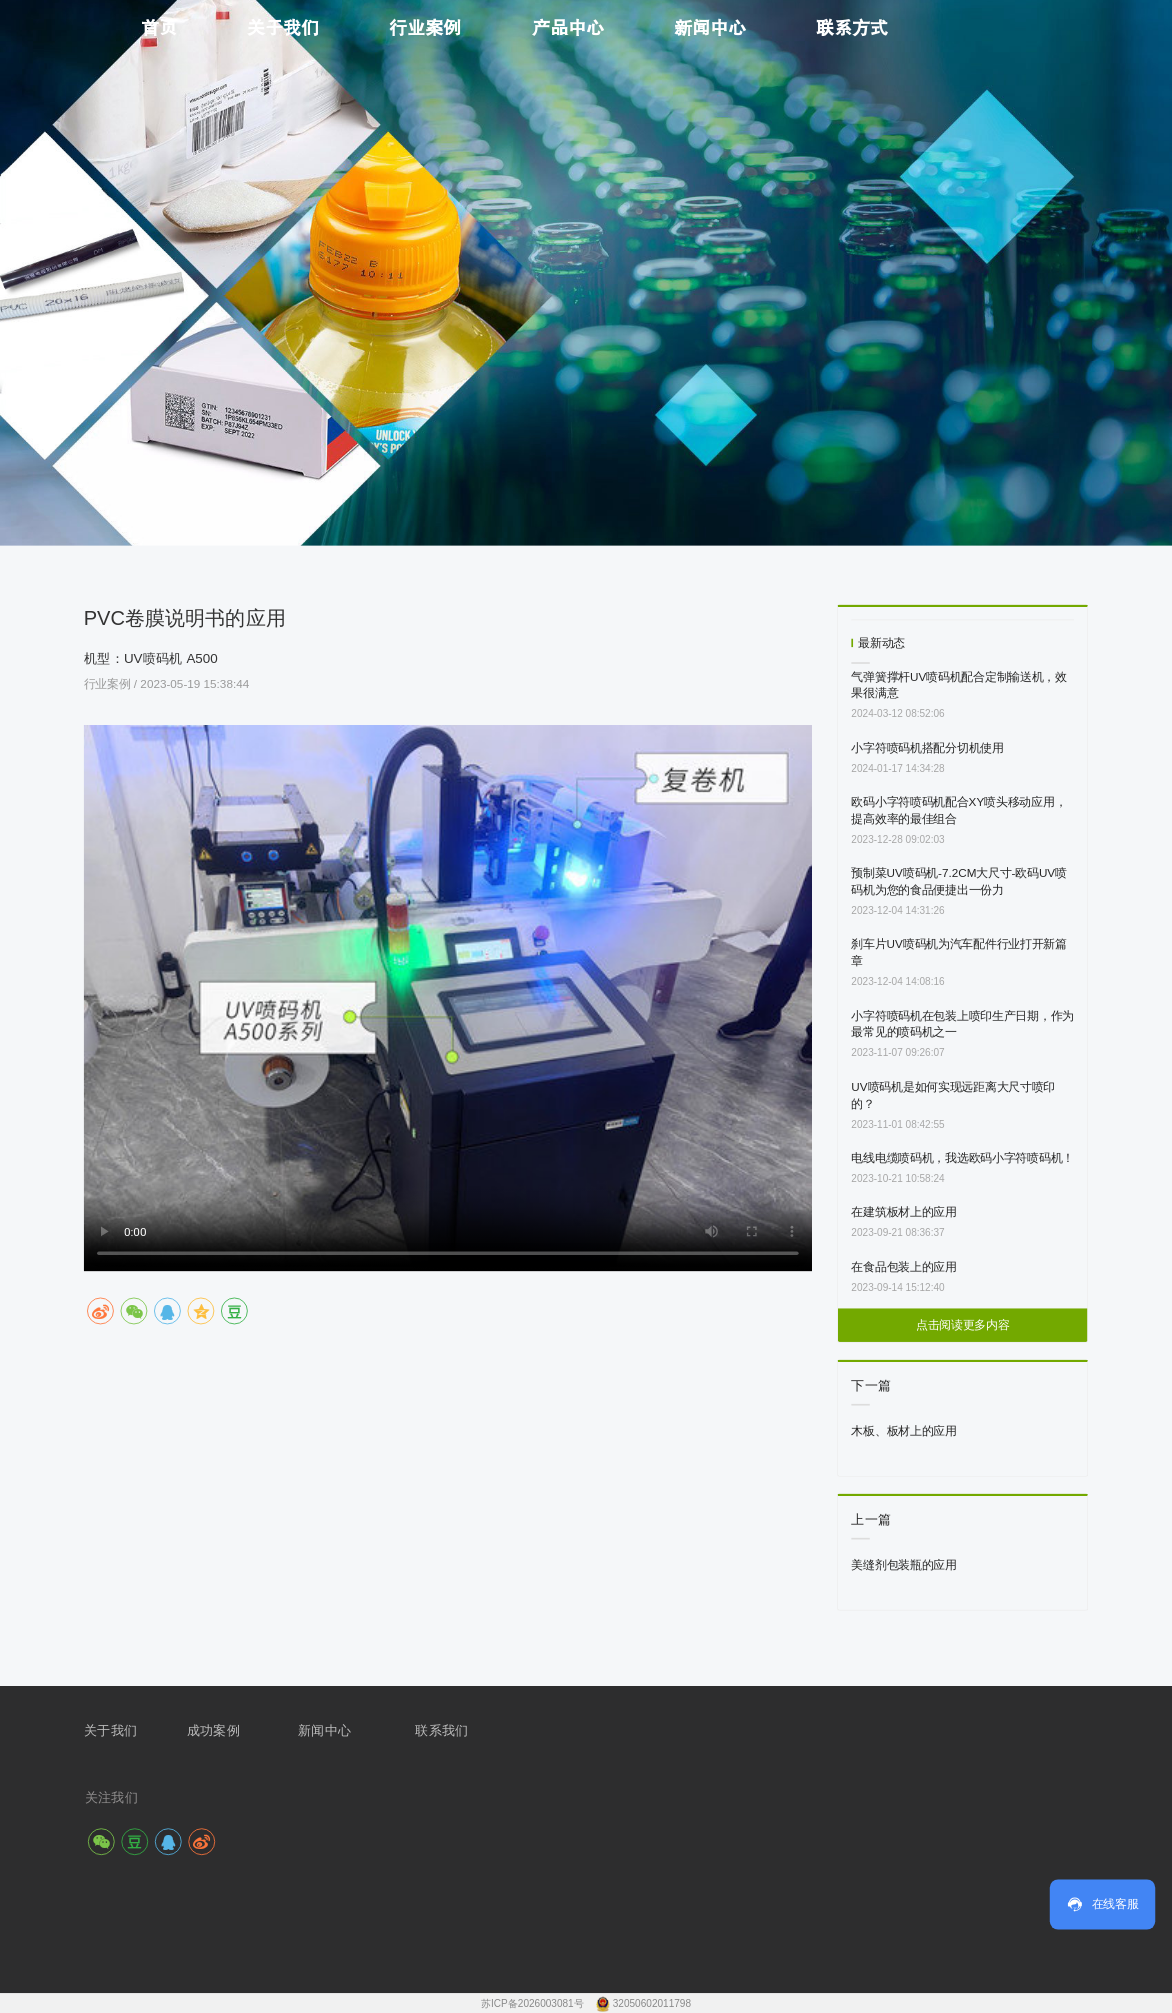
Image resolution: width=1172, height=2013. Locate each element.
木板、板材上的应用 (903, 1430)
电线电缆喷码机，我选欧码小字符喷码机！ (962, 1157)
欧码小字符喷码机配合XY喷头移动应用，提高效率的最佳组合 (958, 810)
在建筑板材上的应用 (903, 1211)
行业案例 (109, 683)
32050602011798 (652, 2003)
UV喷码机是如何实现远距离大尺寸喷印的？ (953, 1095)
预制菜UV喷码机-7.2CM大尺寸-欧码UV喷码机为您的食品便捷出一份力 (959, 881)
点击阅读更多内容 (963, 1325)
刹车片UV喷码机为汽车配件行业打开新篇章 (959, 953)
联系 (428, 1730)
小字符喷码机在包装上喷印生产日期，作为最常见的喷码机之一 (962, 1024)
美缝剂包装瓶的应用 (903, 1564)
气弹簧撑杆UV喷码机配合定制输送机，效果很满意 (959, 685)
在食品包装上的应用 (903, 1266)
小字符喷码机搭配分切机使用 (927, 747)
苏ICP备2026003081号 (534, 2003)
